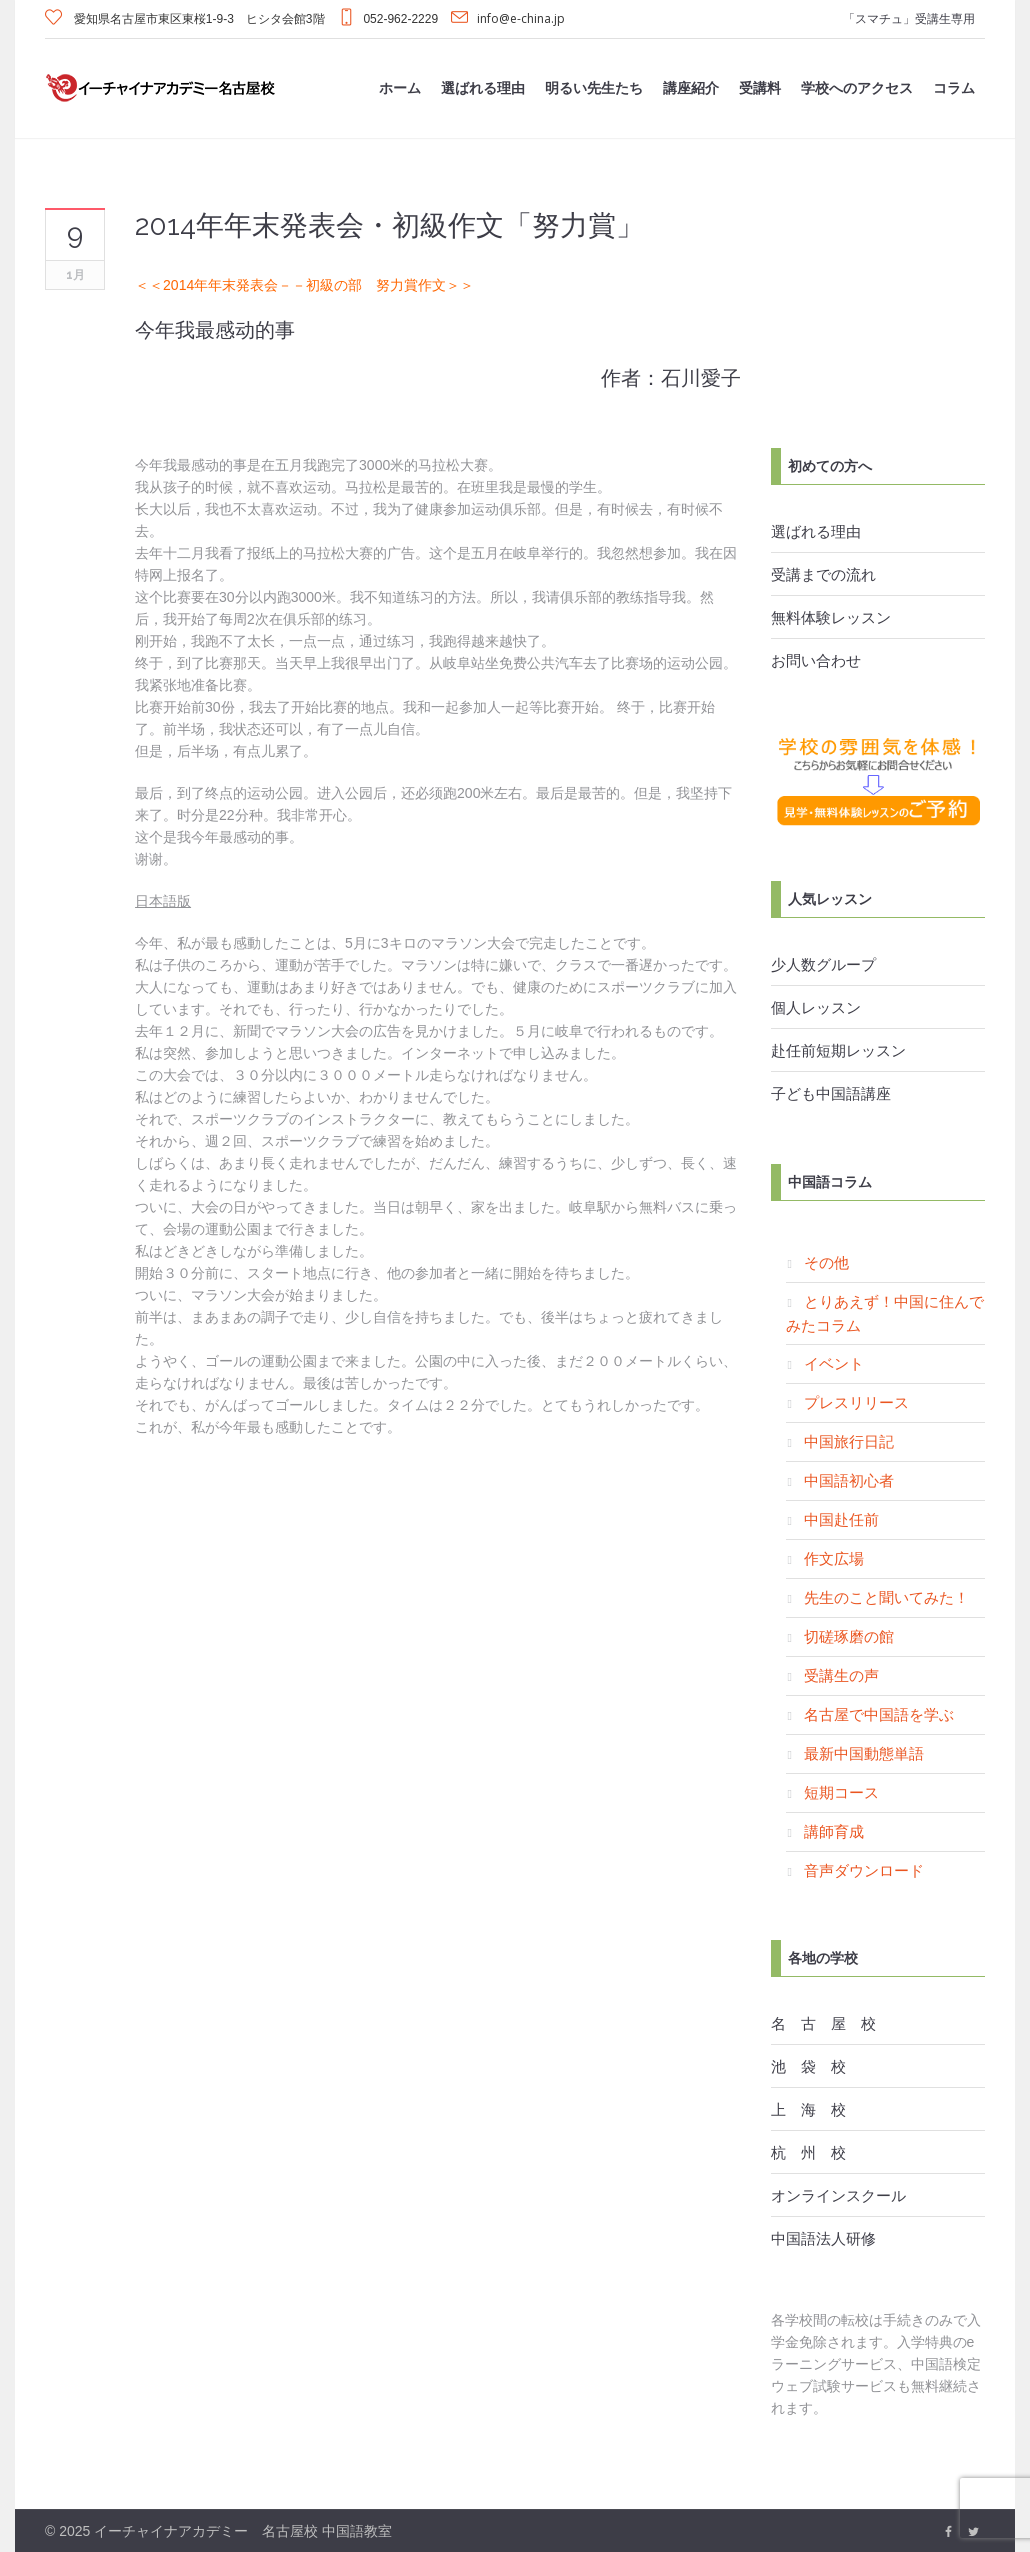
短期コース (841, 1792)
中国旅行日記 (849, 1441)
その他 (826, 1262)
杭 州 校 (808, 2152)
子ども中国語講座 (831, 1093)
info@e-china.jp (521, 18)
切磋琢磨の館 (849, 1636)
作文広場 (834, 1558)
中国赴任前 (841, 1519)
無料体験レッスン (831, 617)
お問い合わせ (816, 660)
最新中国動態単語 (864, 1753)
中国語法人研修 (823, 2238)
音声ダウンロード (864, 1870)
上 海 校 (808, 2109)
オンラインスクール (838, 2195)
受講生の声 (841, 1675)
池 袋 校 (808, 2066)
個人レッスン (816, 1007)
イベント (834, 1363)
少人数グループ (823, 964)
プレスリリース (856, 1402)
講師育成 (834, 1831)
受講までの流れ (823, 574)
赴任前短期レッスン (838, 1050)
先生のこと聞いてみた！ (886, 1597)
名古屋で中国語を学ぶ (879, 1714)
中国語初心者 (849, 1480)
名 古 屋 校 (823, 2023)
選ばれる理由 (816, 531)
